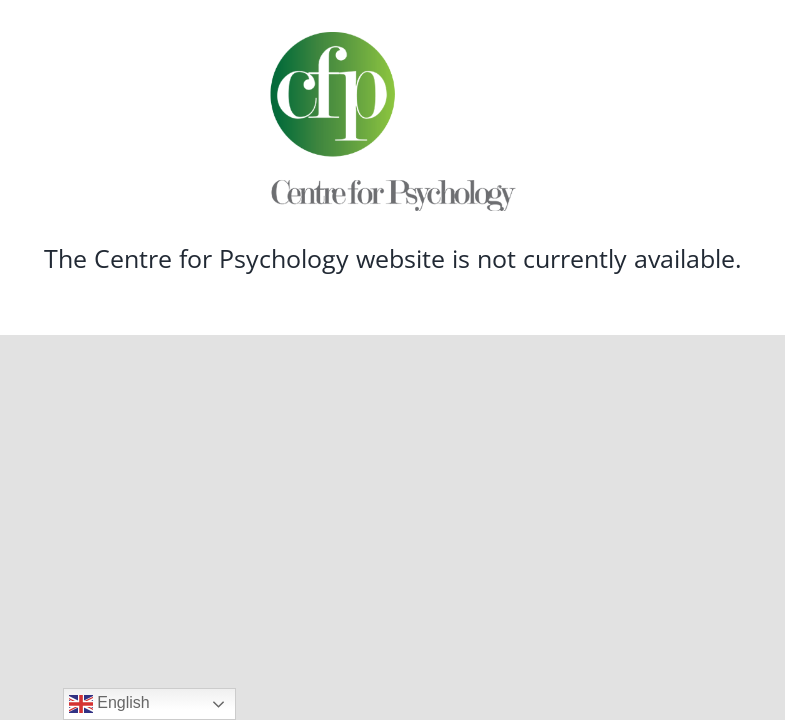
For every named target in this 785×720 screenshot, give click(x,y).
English (109, 704)
